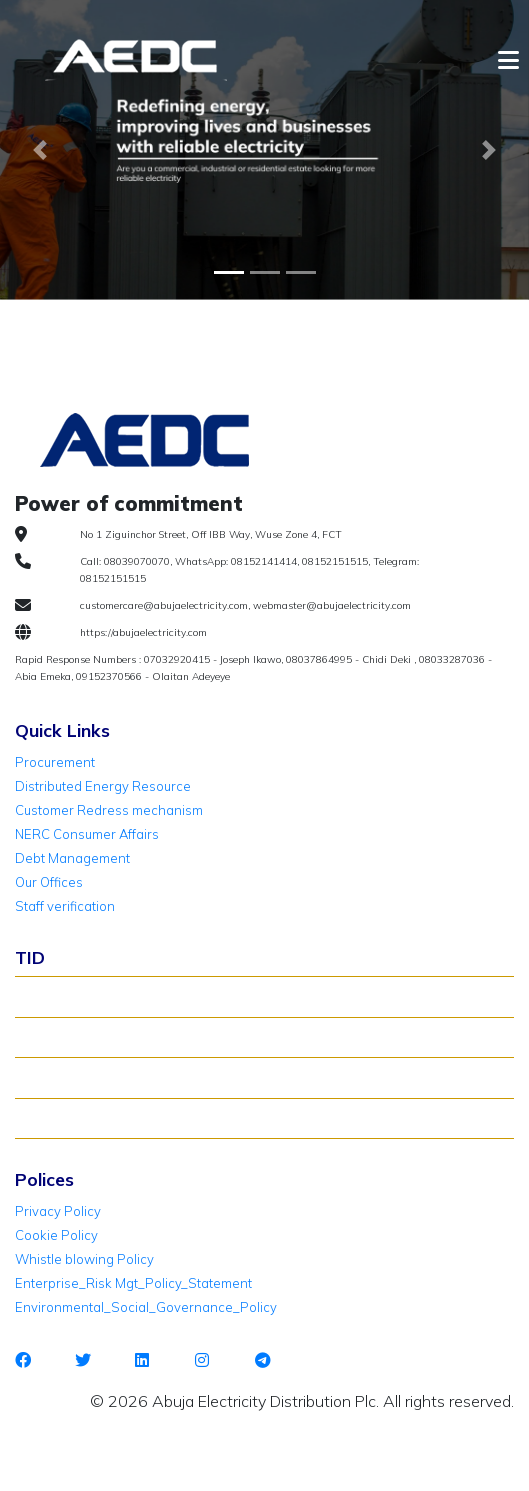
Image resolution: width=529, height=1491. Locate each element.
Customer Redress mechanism (109, 810)
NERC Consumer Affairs (87, 834)
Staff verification (65, 906)
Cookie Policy (56, 1235)
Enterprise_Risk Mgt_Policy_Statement (133, 1283)
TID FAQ (49, 1077)
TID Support (61, 1118)
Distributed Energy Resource (103, 786)
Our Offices (49, 882)
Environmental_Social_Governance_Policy (146, 1307)
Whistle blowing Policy (84, 1259)
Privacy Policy (58, 1211)
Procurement (55, 762)
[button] (39, 150)
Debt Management (72, 858)
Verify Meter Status (83, 1037)
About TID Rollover (81, 996)
